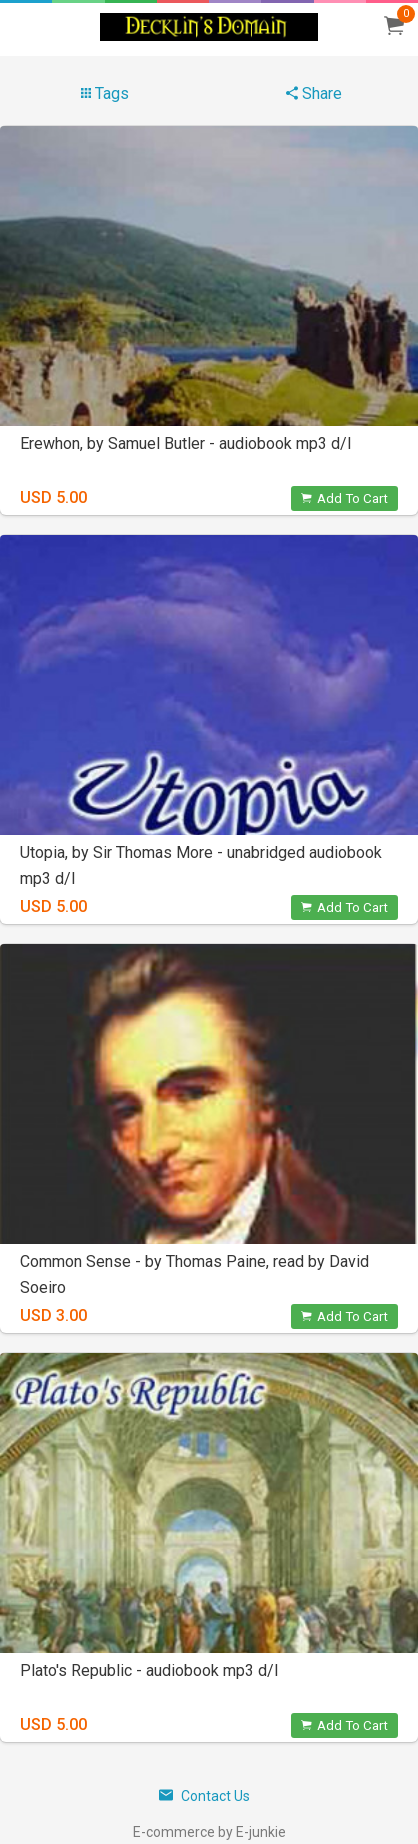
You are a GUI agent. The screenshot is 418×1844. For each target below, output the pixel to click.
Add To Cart (344, 498)
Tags (105, 93)
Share (314, 93)
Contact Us (204, 1796)
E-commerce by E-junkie (209, 1832)
